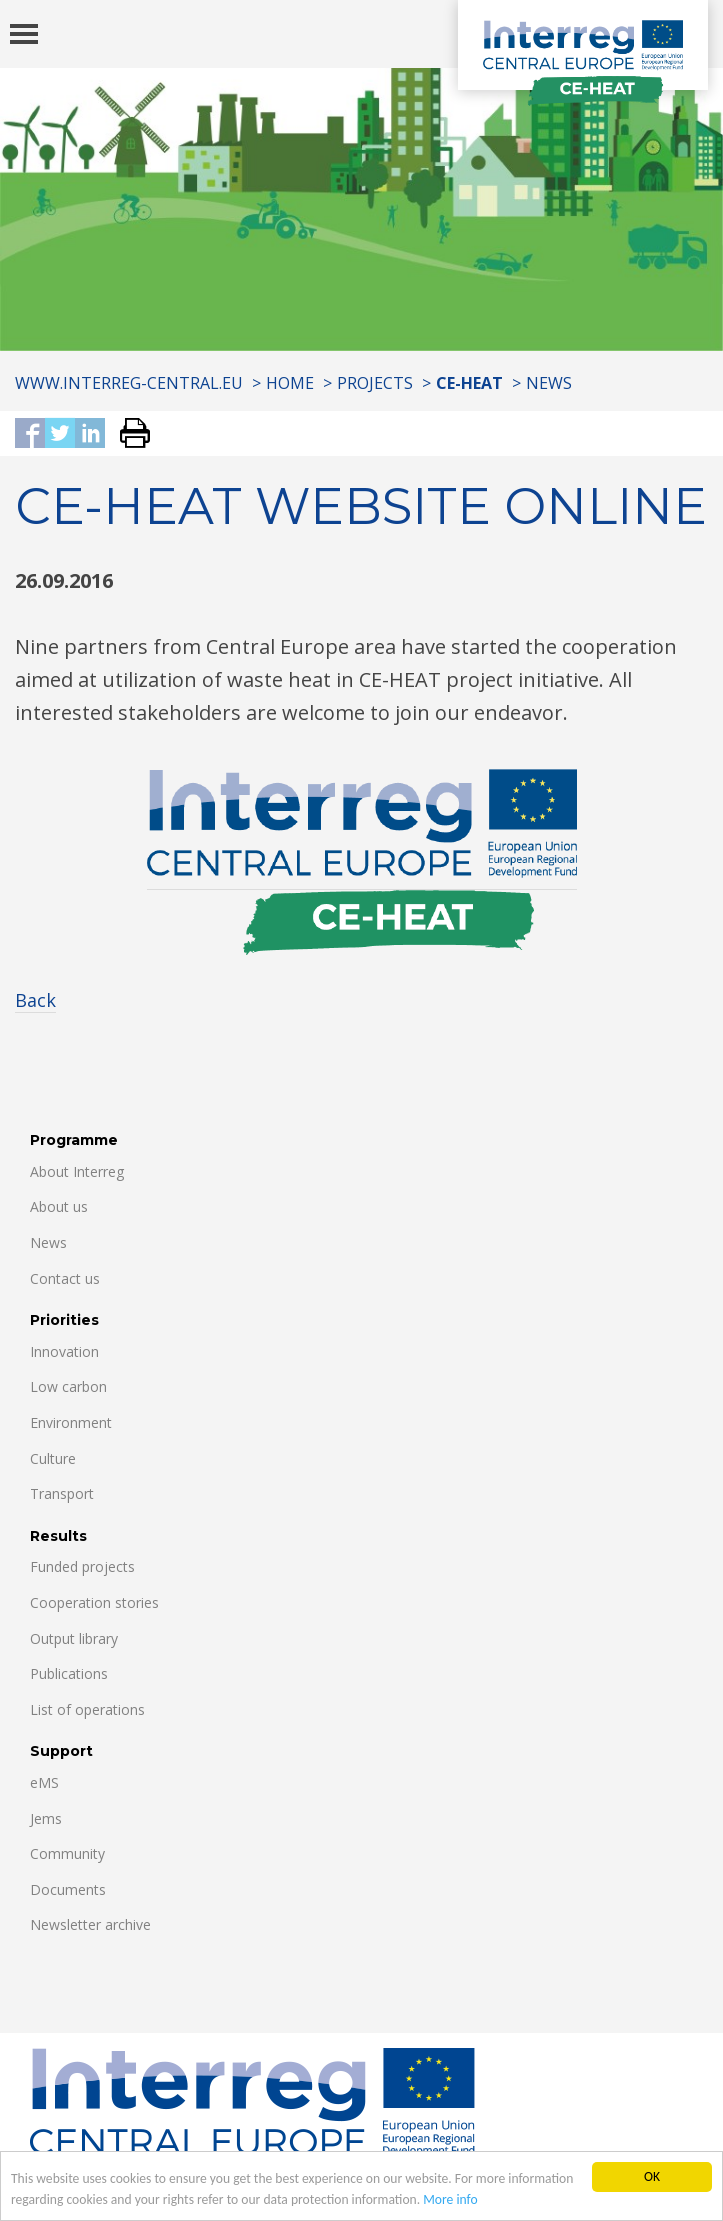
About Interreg (77, 1171)
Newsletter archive (90, 1924)
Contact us (65, 1278)
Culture (53, 1458)
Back (35, 1000)
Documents (68, 1889)
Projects (375, 383)
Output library (74, 1638)
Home (290, 383)
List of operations (87, 1709)
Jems (46, 1818)
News (549, 383)
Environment (71, 1422)
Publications (69, 1673)
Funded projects (82, 1566)
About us (59, 1206)
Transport (62, 1493)
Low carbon (68, 1386)
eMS (44, 1782)
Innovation (64, 1351)
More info (450, 2200)
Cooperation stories (94, 1602)
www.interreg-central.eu (129, 383)
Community (67, 1853)
